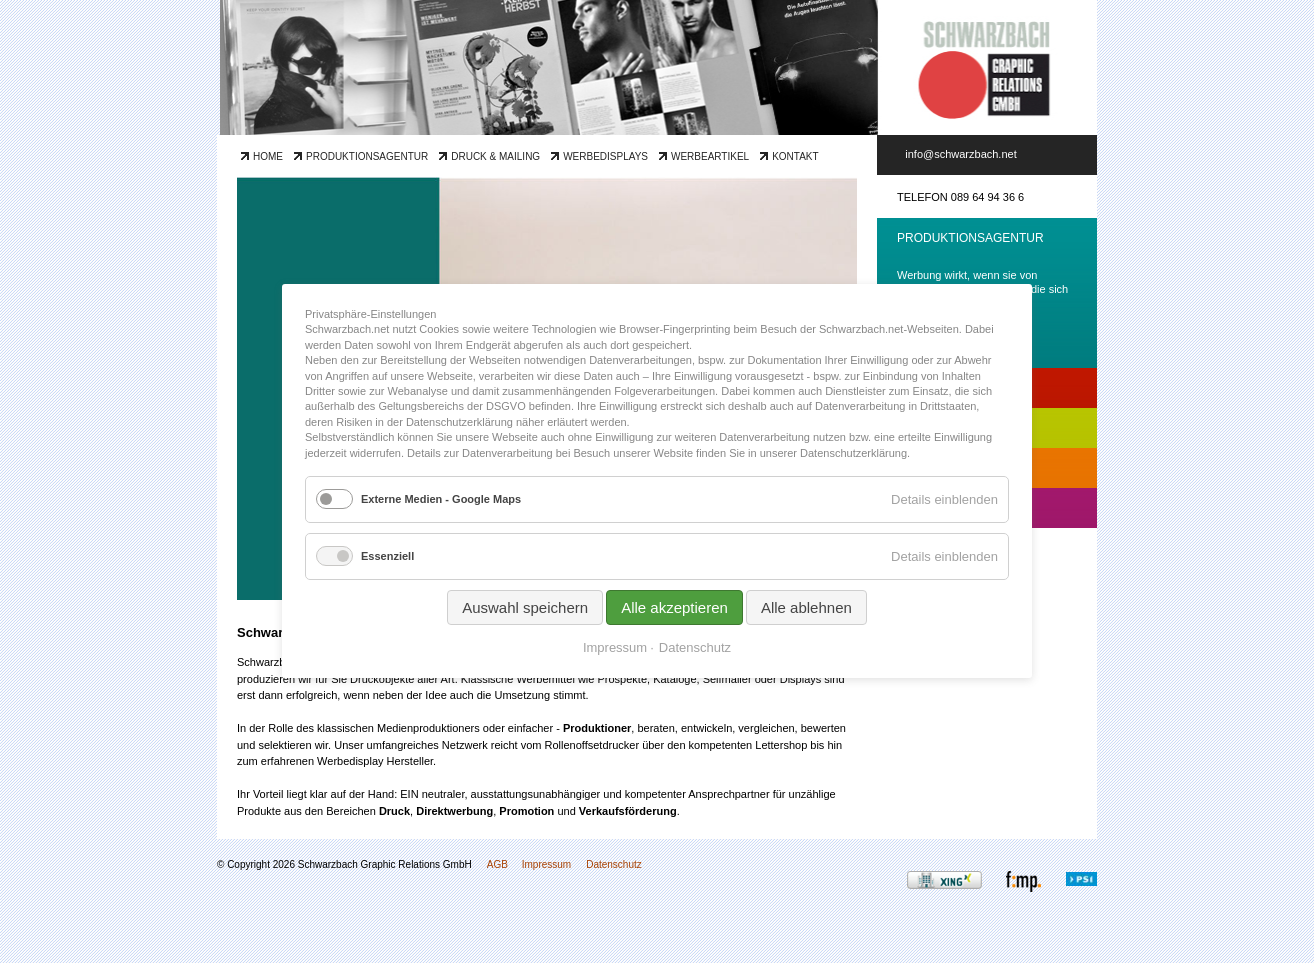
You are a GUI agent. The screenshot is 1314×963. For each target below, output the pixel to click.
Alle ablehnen (806, 608)
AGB (497, 864)
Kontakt (795, 156)
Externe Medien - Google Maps (441, 499)
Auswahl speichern (525, 608)
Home (268, 156)
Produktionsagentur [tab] (970, 238)
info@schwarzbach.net (960, 154)
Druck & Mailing (495, 156)
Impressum (546, 864)
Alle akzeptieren (674, 608)
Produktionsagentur (367, 156)
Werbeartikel (710, 156)
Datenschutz (614, 864)
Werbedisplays (605, 156)
